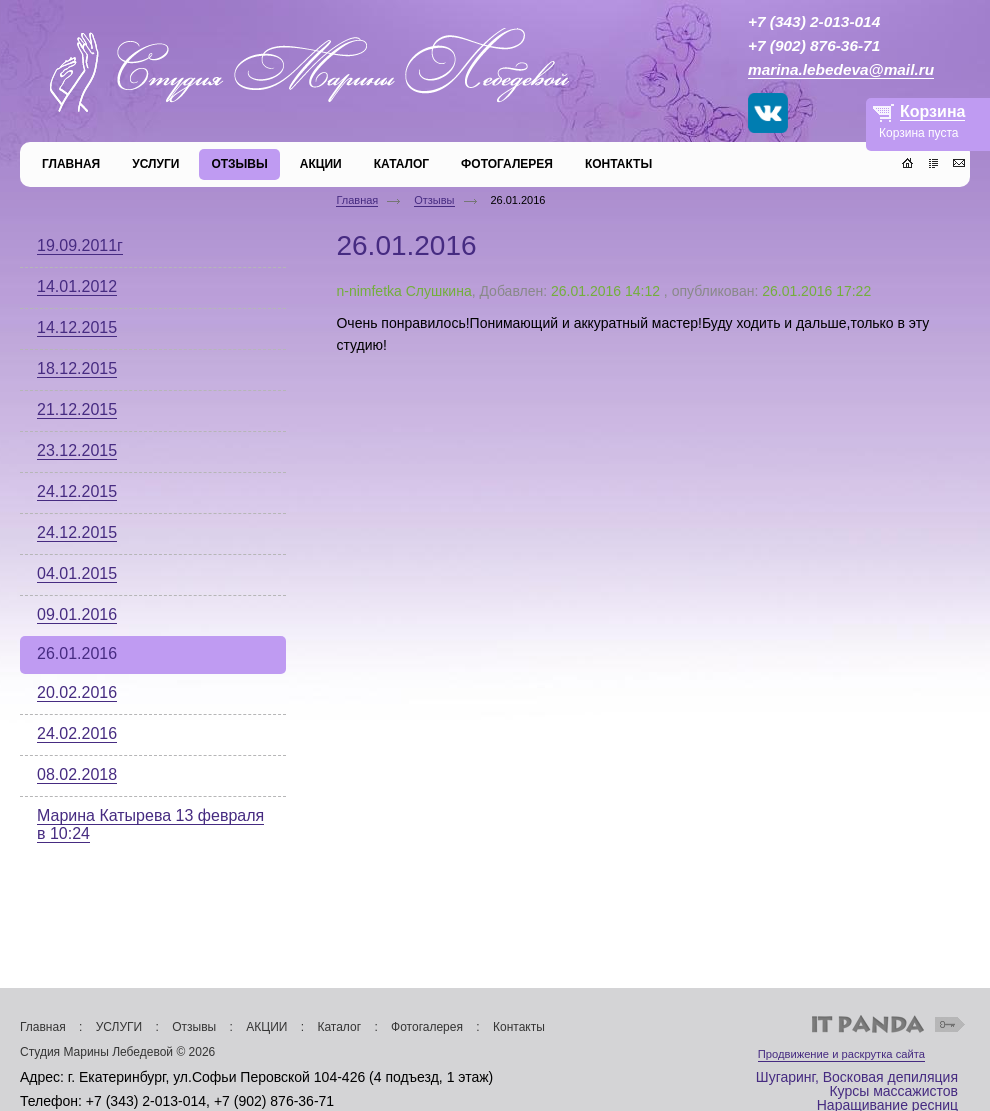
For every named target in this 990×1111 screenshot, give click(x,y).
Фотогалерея (427, 1027)
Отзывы (434, 200)
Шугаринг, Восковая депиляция (857, 1077)
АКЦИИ (266, 1027)
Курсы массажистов (893, 1091)
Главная (357, 200)
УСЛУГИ (119, 1027)
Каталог (339, 1027)
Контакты (519, 1027)
